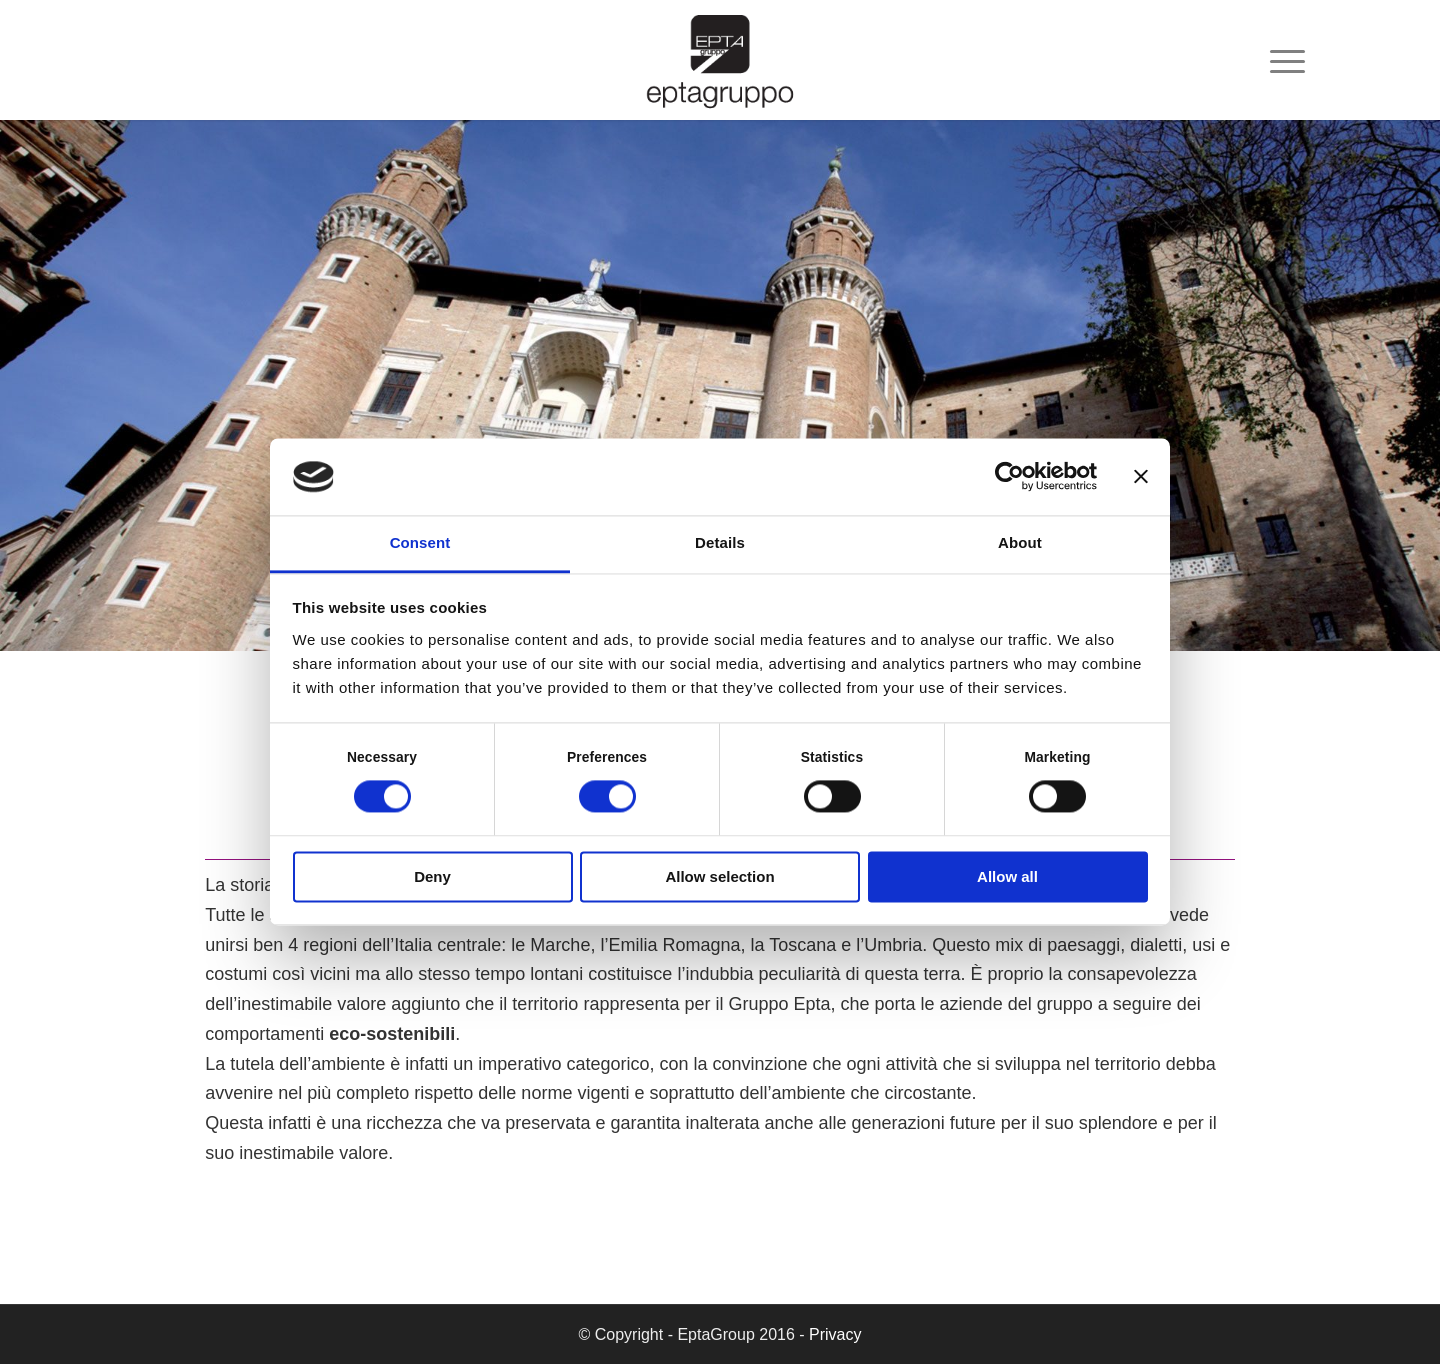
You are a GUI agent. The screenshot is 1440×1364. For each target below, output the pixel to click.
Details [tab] (720, 542)
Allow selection (719, 876)
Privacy (835, 1334)
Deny (432, 876)
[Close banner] (1141, 477)
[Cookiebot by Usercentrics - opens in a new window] (1009, 477)
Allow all (1007, 876)
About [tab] (1020, 542)
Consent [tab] (420, 542)
